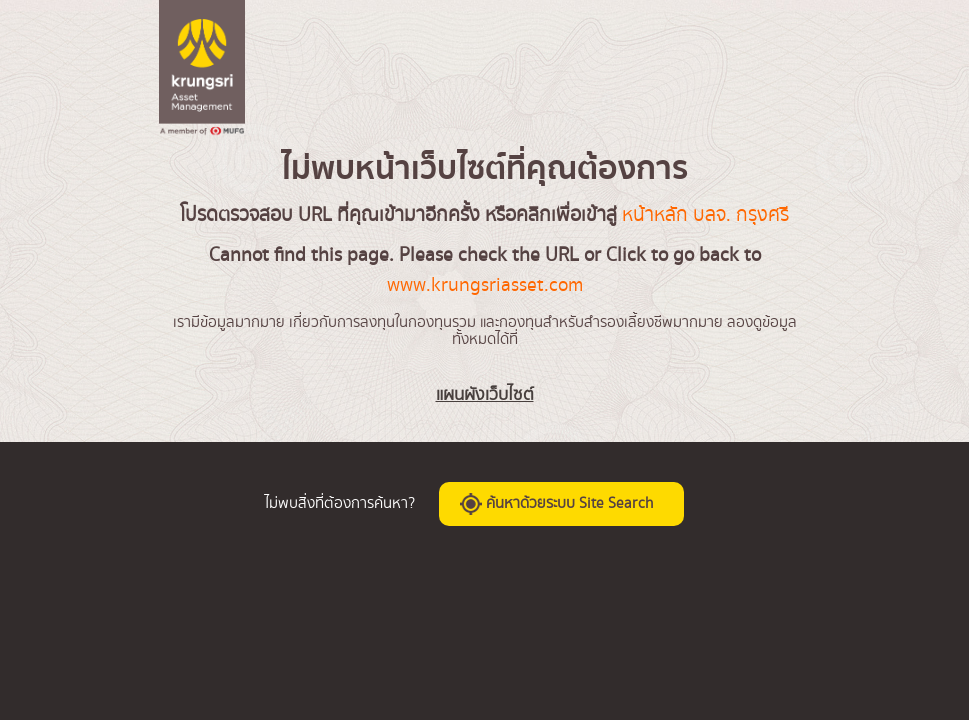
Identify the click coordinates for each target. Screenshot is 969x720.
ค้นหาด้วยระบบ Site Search (556, 504)
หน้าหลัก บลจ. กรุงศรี (705, 215)
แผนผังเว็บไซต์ (485, 394)
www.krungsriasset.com (485, 285)
